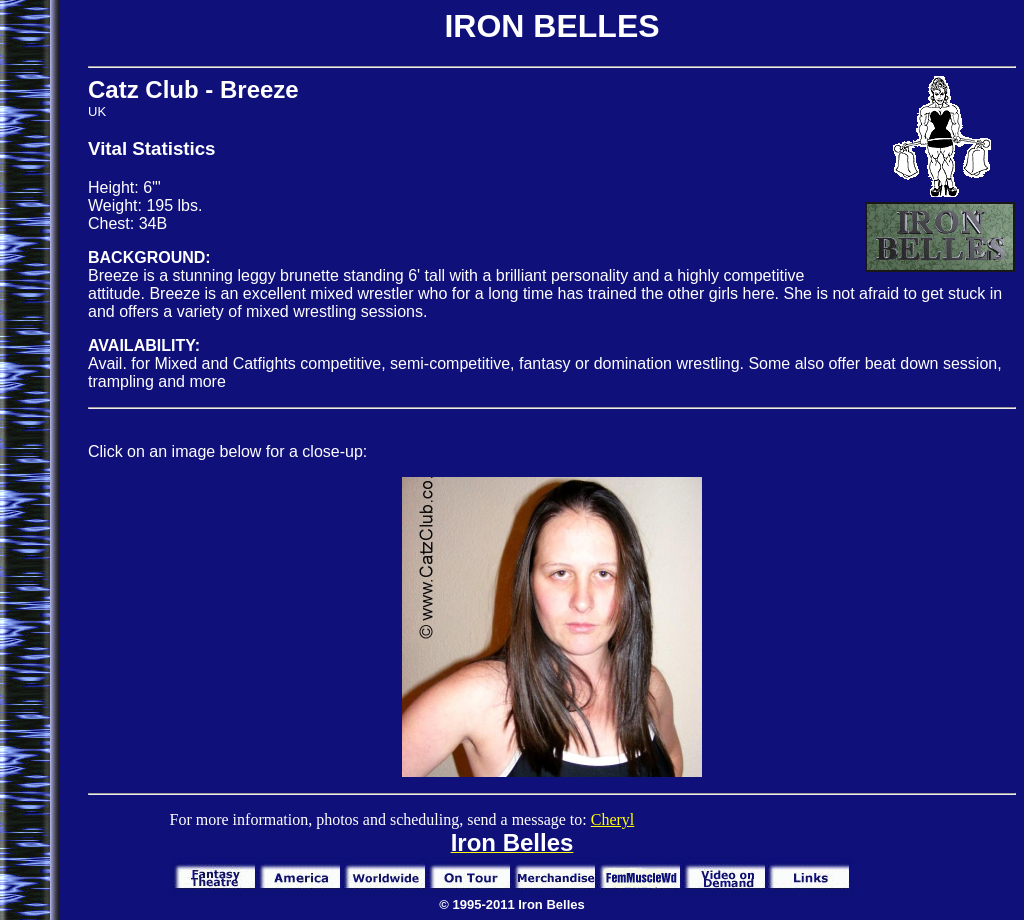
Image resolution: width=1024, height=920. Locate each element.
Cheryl (613, 819)
